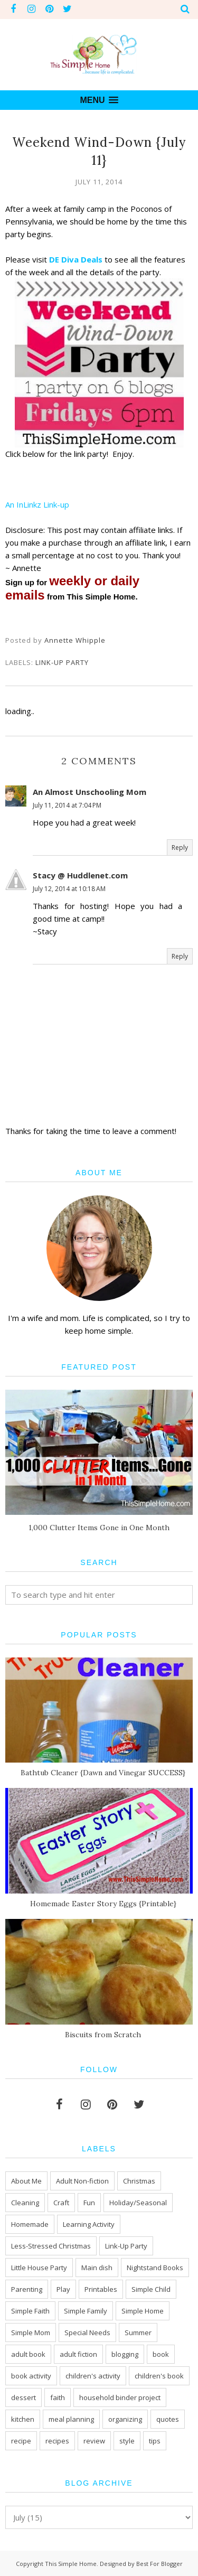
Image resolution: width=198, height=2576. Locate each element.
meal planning (71, 2419)
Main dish (96, 2267)
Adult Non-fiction (82, 2181)
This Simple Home (71, 2564)
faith (57, 2397)
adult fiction (78, 2354)
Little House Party (39, 2267)
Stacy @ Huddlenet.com (80, 875)
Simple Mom (30, 2332)
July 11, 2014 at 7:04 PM (67, 805)
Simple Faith (30, 2311)
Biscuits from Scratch (103, 2034)
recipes (57, 2441)
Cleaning (25, 2202)
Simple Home (142, 2311)
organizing (125, 2419)
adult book (28, 2354)
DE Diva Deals (74, 259)
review (94, 2441)
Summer (138, 2332)
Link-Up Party (62, 662)
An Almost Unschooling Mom (89, 791)
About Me (26, 2181)
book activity (31, 2376)
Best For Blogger (159, 2564)
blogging (124, 2354)
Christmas (139, 2181)
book (161, 2354)
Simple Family (85, 2311)
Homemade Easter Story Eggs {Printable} (103, 1903)
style (127, 2441)
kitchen (22, 2419)
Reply (180, 847)
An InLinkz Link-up (37, 504)
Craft (61, 2202)
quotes (167, 2419)
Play (63, 2289)
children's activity (92, 2376)
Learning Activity (89, 2224)
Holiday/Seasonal (138, 2202)
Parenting (26, 2289)
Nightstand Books (155, 2267)
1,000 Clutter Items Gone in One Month (99, 1527)
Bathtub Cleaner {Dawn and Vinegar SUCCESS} (103, 1772)
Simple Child (151, 2289)
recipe (21, 2441)
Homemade (30, 2224)
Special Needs (87, 2332)
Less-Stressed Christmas (51, 2246)
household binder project (120, 2397)
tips (155, 2441)
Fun (89, 2202)
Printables (100, 2289)
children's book (159, 2376)
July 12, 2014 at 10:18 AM (69, 888)
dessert (23, 2397)
